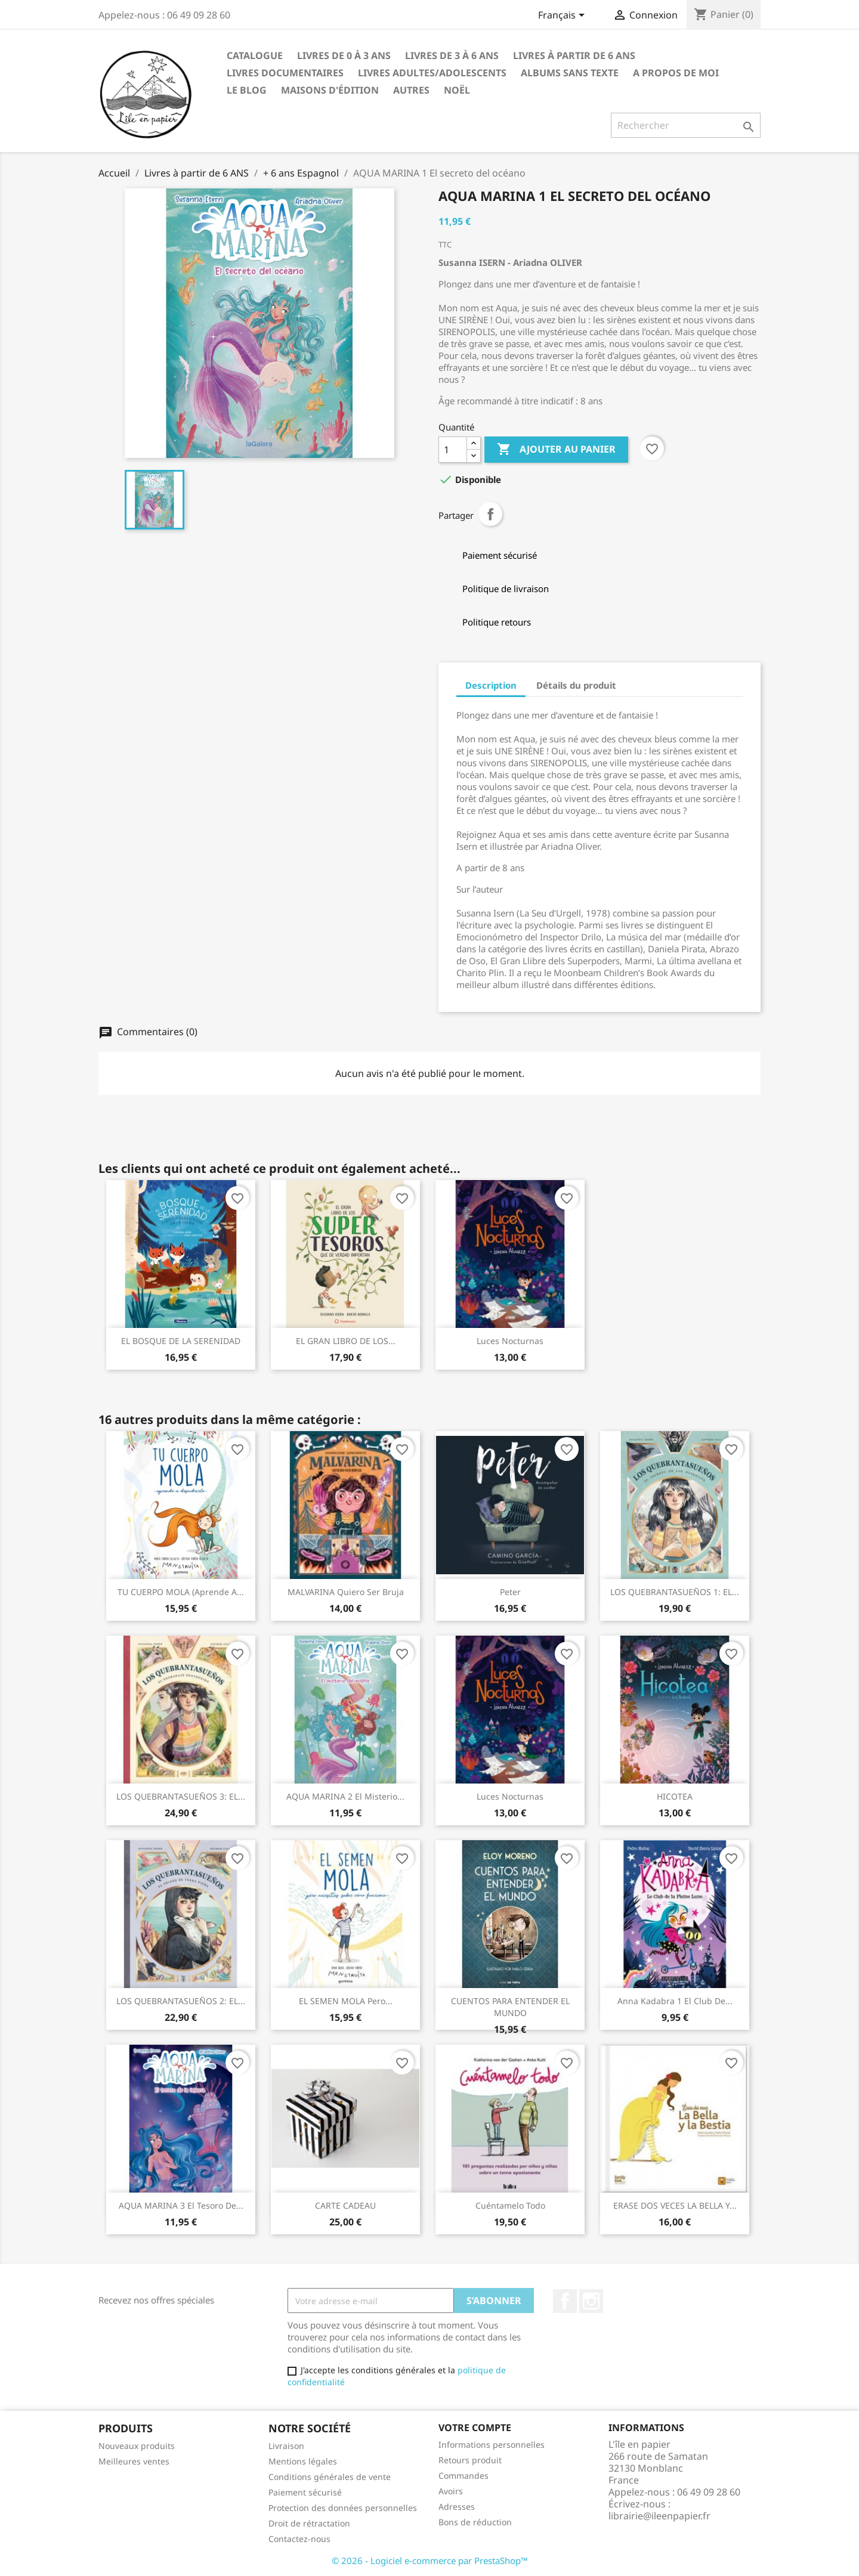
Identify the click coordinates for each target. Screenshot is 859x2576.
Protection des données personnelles (342, 2507)
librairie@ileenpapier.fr (659, 2515)
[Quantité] (452, 449)
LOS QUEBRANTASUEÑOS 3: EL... (180, 1796)
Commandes (463, 2475)
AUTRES (411, 90)
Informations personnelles (491, 2444)
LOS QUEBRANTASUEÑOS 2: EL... (180, 2001)
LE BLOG (247, 90)
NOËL (457, 90)
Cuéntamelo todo (510, 2205)
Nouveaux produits (136, 2445)
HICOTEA (675, 1796)
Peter (510, 1591)
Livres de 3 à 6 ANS (452, 55)
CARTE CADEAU (345, 2205)
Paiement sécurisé (305, 2492)
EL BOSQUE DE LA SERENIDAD (180, 1340)
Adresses (456, 2506)
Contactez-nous (299, 2538)
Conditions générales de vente (329, 2476)
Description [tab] (491, 685)
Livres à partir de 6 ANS (574, 55)
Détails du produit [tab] (576, 685)
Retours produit (470, 2460)
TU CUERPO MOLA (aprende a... (181, 1591)
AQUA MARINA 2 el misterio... (345, 1796)
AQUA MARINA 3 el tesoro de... (181, 2205)
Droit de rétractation (309, 2523)
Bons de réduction (475, 2522)
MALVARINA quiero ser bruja (346, 1591)
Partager (490, 514)
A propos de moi (676, 72)
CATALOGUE (255, 55)
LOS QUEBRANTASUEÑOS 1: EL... (674, 1591)
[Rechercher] (686, 125)
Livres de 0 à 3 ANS (344, 55)
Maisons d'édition (330, 90)
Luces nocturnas (510, 1340)
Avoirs (450, 2491)
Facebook (565, 2301)
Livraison (286, 2445)
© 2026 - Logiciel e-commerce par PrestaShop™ (430, 2560)
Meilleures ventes (133, 2461)
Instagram (591, 2301)
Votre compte (474, 2427)
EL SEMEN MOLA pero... (346, 2001)
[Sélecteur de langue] (563, 16)
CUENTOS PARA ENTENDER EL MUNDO (510, 2006)
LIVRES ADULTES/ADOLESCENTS (432, 72)
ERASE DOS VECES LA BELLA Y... (675, 2205)
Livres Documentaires (285, 72)
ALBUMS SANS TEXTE (570, 72)
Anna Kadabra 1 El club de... (675, 2001)
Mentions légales (302, 2461)
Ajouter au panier (556, 449)
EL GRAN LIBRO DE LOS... (345, 1340)
